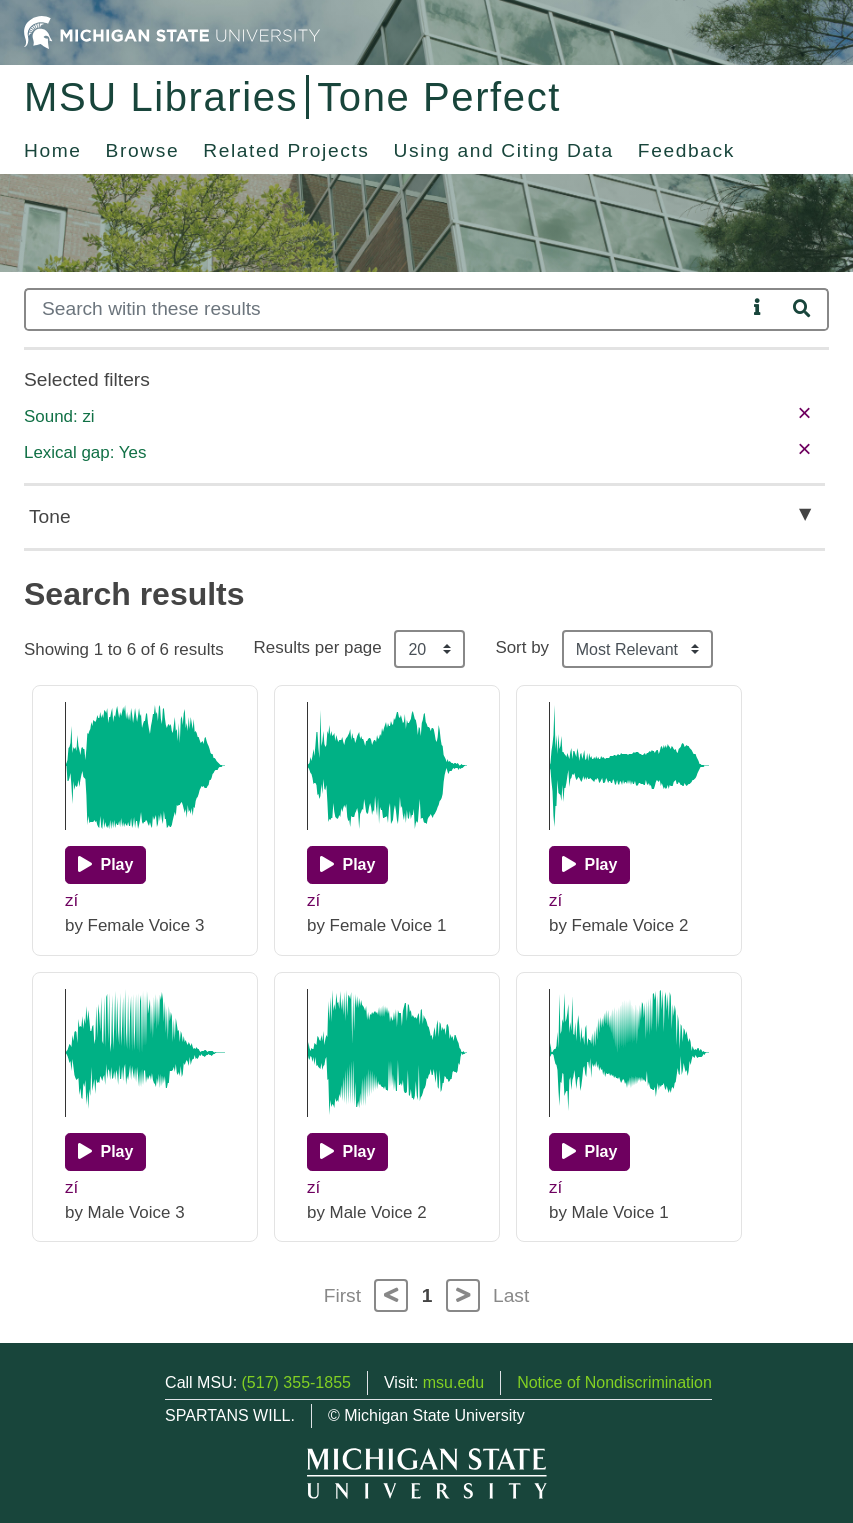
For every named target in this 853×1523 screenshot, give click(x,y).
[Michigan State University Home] (172, 31)
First (342, 1295)
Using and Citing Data (504, 150)
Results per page (318, 647)
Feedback (686, 150)
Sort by (522, 647)
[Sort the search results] (637, 649)
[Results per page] (429, 649)
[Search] (385, 309)
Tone (50, 516)
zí (71, 900)
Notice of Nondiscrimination (614, 1382)
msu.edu (453, 1382)
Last (511, 1295)
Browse (143, 150)
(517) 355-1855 (296, 1382)
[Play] (105, 865)
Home (53, 150)
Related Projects (286, 150)
